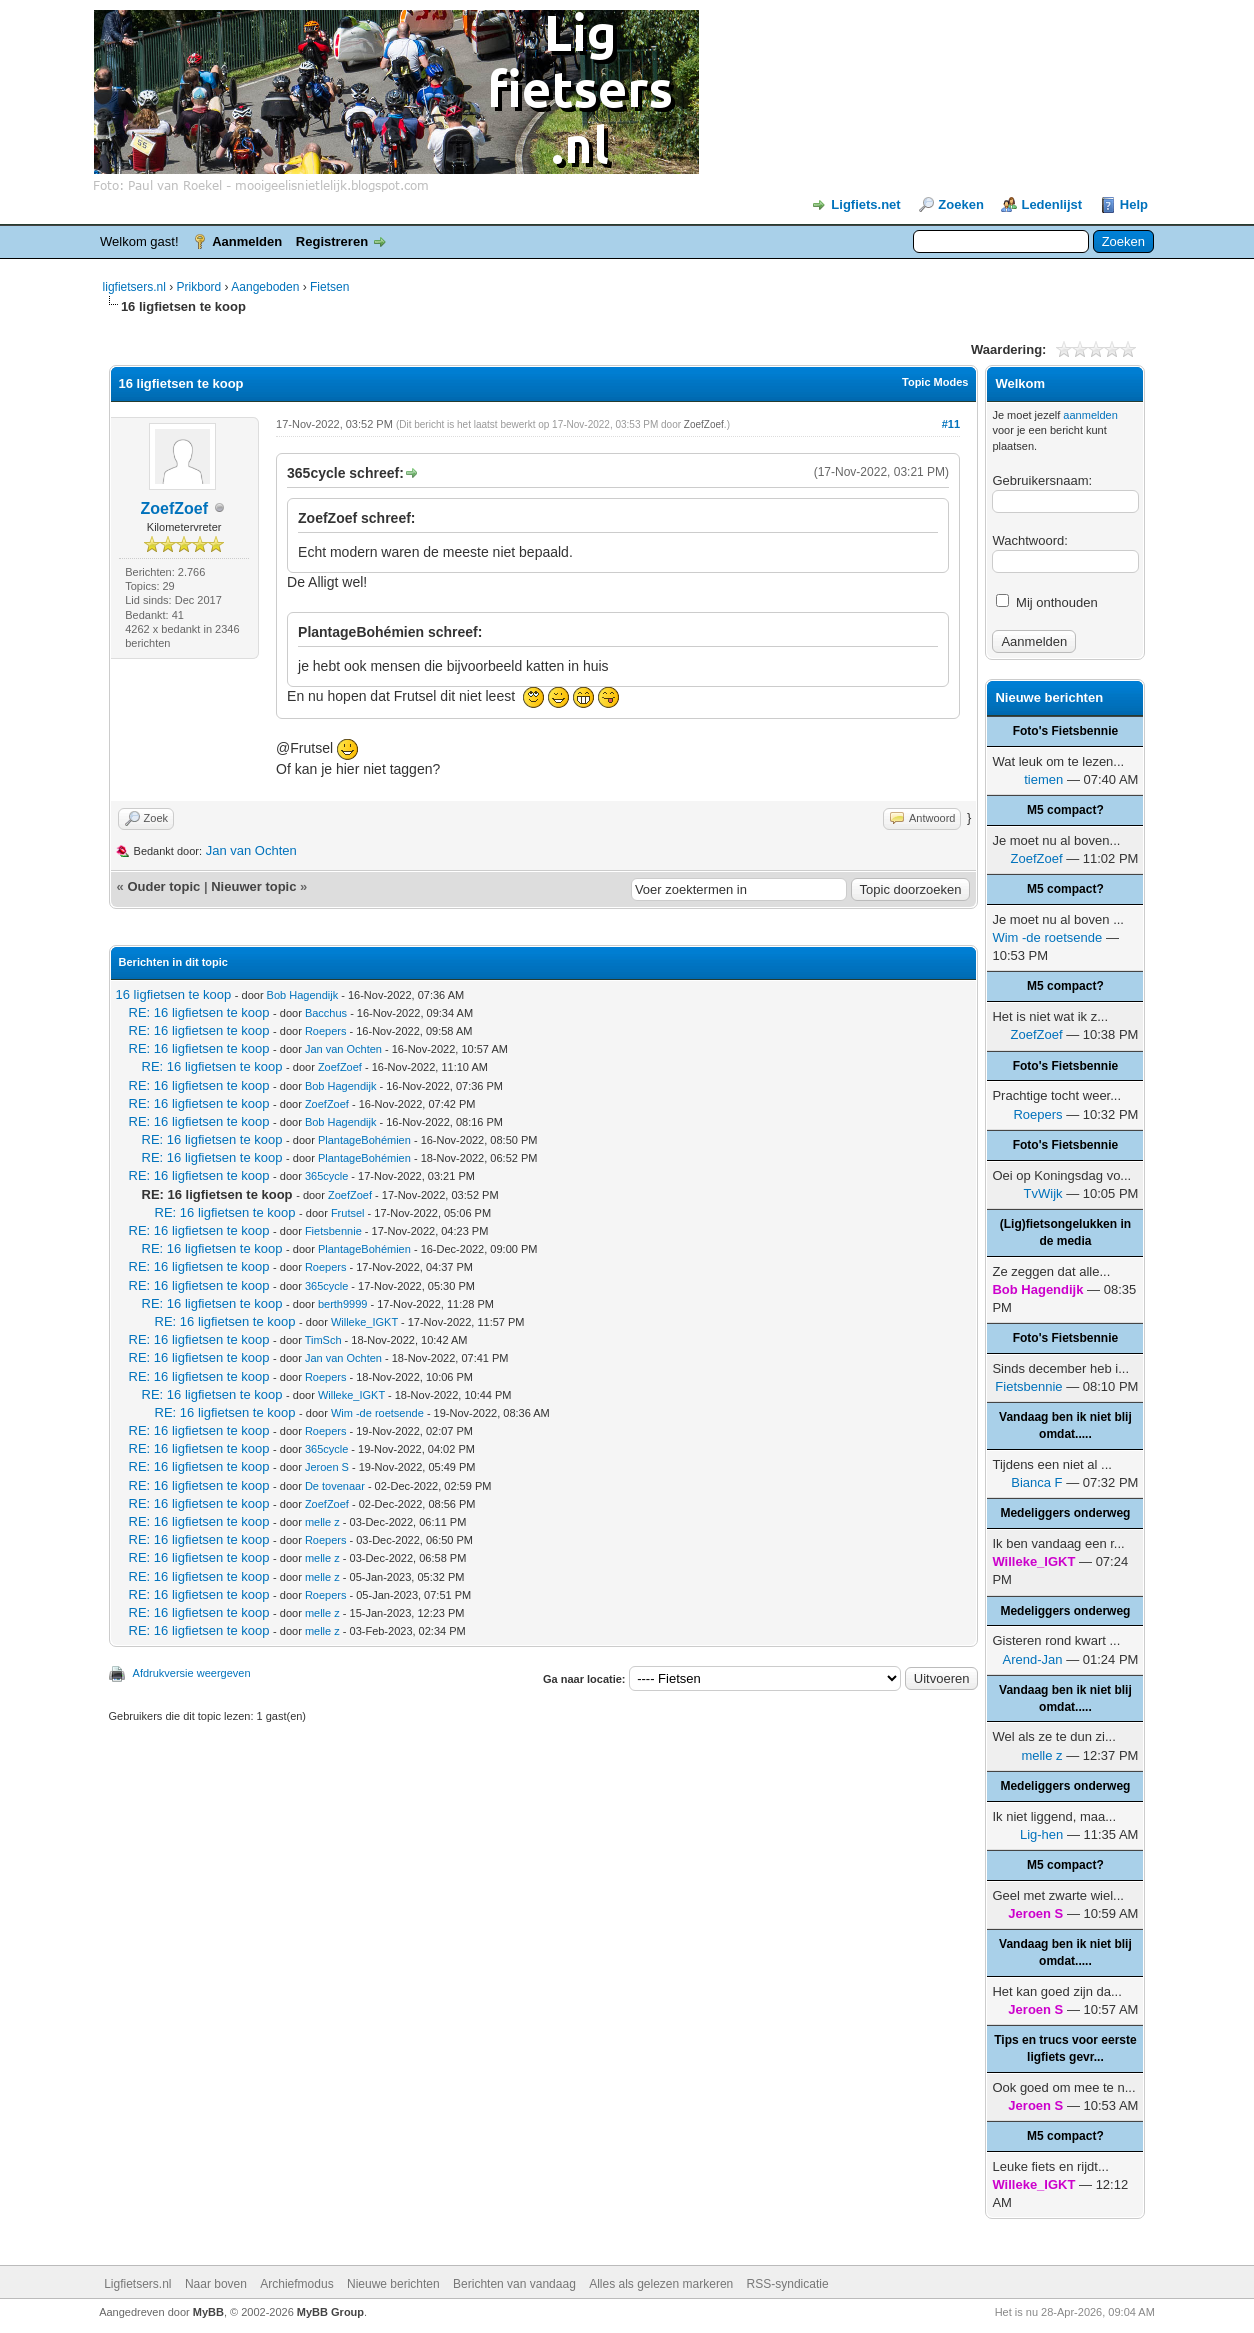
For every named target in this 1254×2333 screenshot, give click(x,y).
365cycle (326, 1176)
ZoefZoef (175, 508)
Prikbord (199, 287)
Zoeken (961, 204)
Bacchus (326, 1013)
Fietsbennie (333, 1231)
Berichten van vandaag (514, 2284)
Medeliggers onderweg (1065, 1513)
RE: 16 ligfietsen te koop (199, 1012)
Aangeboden (265, 287)
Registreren (332, 241)
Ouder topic (163, 886)
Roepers (326, 1031)
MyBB (208, 2312)
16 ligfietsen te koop (174, 994)
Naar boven (216, 2284)
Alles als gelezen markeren (661, 2284)
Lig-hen (1041, 1834)
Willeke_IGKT (364, 1322)
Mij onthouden (1046, 602)
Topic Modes (935, 382)
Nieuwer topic (253, 886)
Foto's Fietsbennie (1066, 731)
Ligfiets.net (865, 204)
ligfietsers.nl (134, 287)
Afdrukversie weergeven (192, 1673)
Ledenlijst (1051, 204)
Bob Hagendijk (303, 995)
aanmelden (1090, 415)
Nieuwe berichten (393, 2284)
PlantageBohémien (364, 1140)
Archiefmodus (296, 2284)
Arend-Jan (1033, 1659)
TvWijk (1043, 1193)
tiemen (1043, 779)
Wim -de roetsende (377, 1413)
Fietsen (329, 287)
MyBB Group (330, 2312)
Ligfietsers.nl (137, 2284)
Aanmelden (247, 241)
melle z (322, 1522)
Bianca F (1036, 1482)
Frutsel (348, 1213)
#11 (951, 424)
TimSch (323, 1340)
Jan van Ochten (251, 850)
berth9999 (343, 1304)
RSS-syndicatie (788, 2284)
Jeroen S (327, 1467)
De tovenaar (335, 1486)
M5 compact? (1065, 810)
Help (1134, 204)
